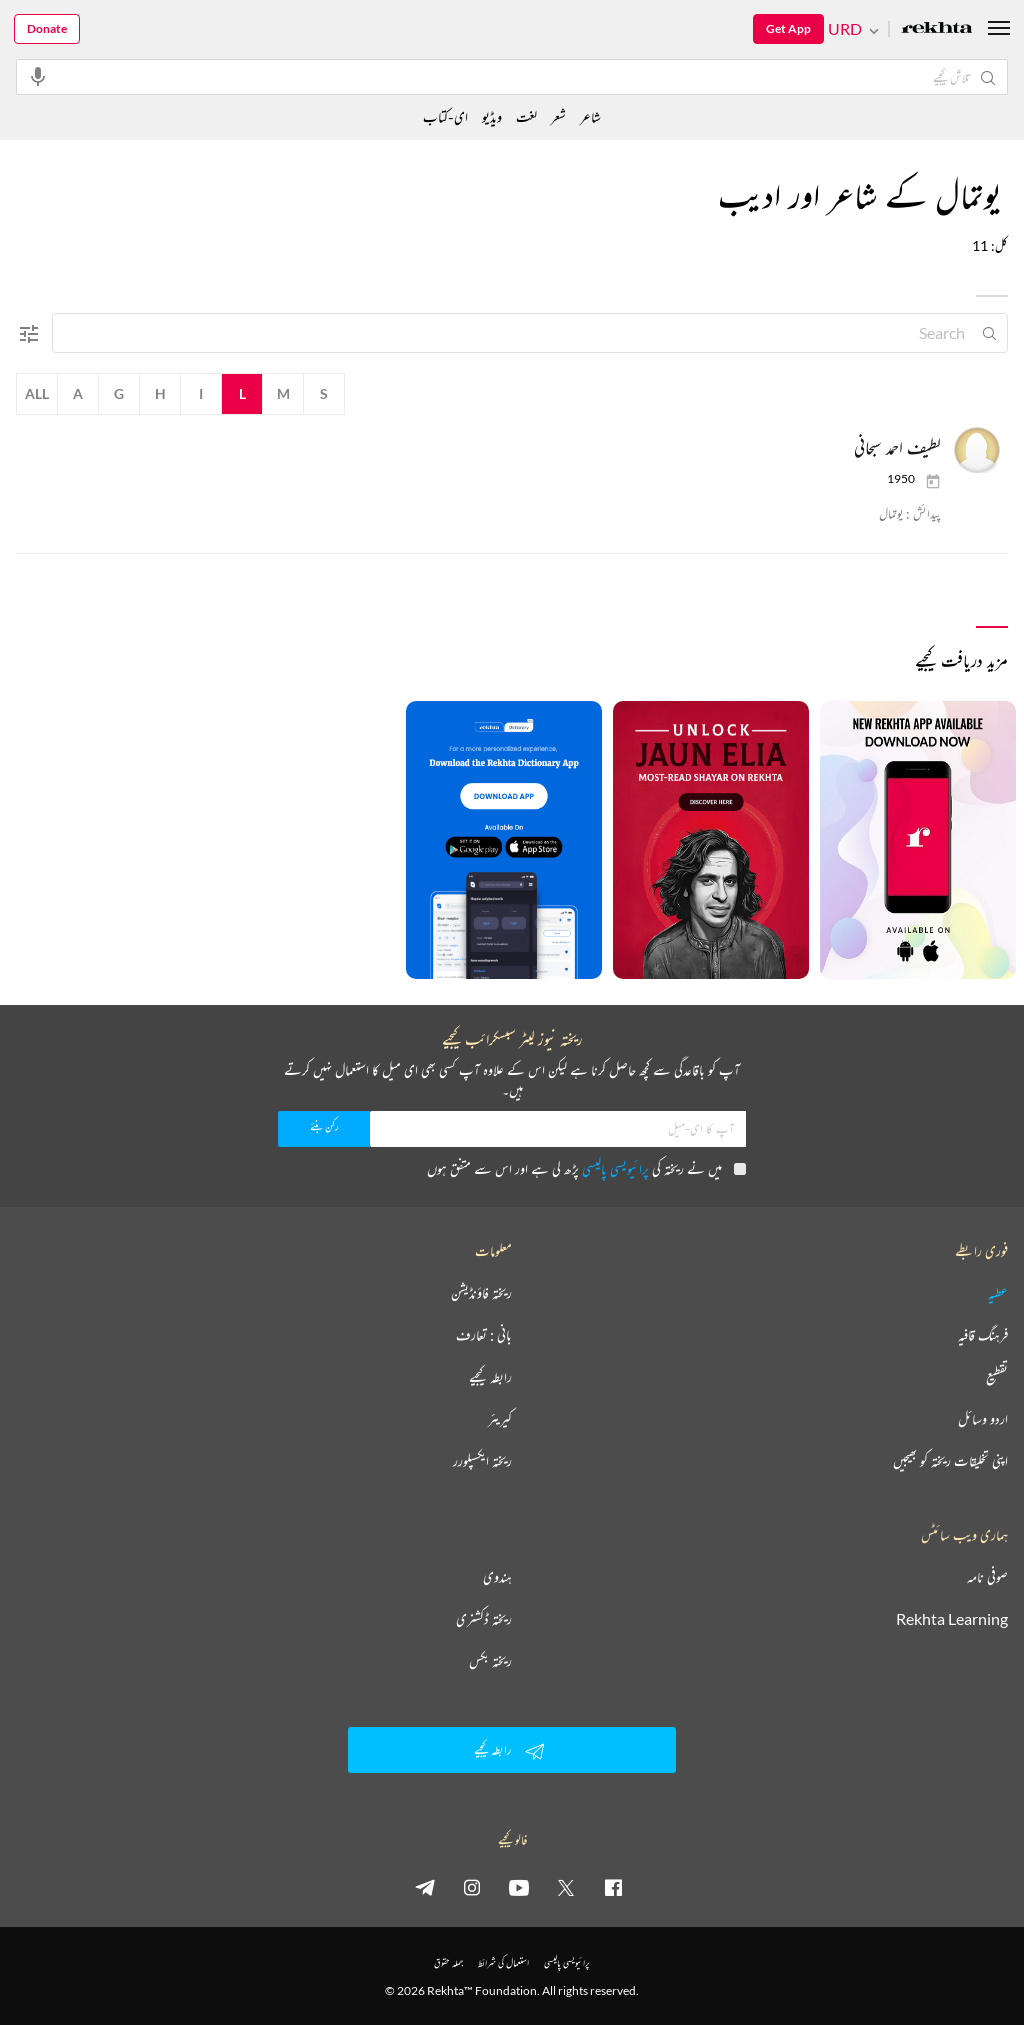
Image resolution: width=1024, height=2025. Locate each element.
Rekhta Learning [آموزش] (952, 1619)
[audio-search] (38, 76)
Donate (47, 28)
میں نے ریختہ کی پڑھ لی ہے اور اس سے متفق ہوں (586, 1168)
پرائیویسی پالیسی (615, 1168)
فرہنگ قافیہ (983, 1335)
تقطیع (997, 1377)
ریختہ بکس (490, 1661)
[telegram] (425, 1887)
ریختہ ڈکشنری (484, 1619)
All (37, 393)
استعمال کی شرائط (503, 1962)
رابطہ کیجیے (490, 1377)
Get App (788, 28)
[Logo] (937, 29)
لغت (526, 116)
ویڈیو (492, 116)
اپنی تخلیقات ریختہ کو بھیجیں (950, 1461)
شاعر (590, 116)
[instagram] (472, 1887)
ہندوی (497, 1577)
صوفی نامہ (987, 1577)
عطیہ (998, 1293)
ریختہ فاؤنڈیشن (481, 1293)
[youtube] (519, 1887)
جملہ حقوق (448, 1962)
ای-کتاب (445, 116)
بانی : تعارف (484, 1335)
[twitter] (566, 1887)
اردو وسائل (983, 1419)
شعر (558, 116)
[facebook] (613, 1887)
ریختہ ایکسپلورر (482, 1461)
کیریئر (500, 1419)
